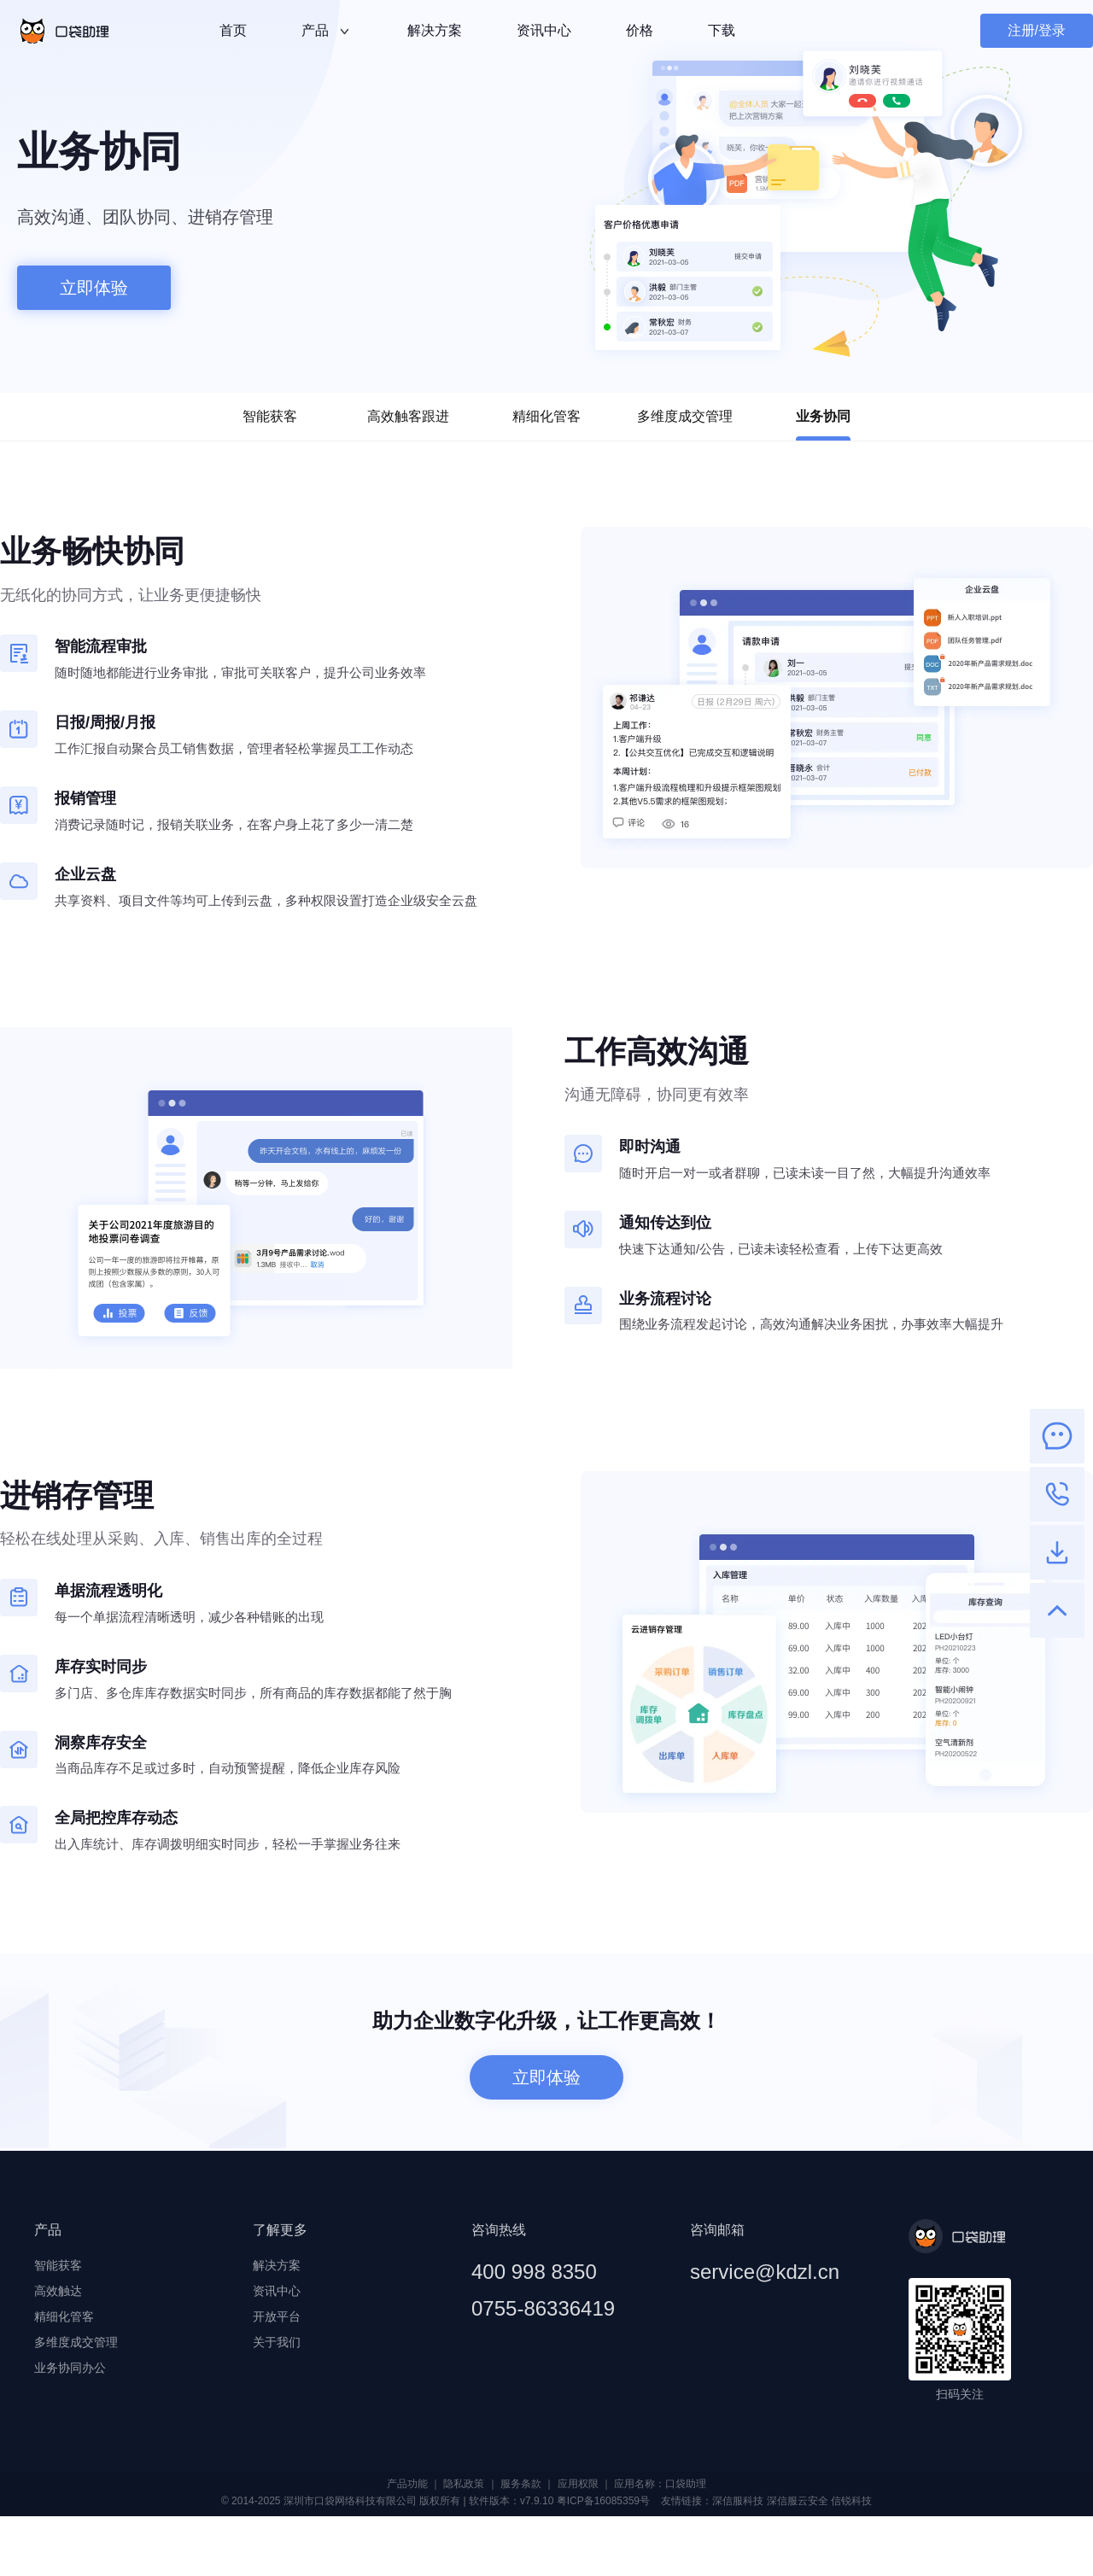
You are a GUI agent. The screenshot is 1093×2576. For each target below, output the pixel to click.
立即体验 (94, 287)
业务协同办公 (70, 2367)
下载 (721, 30)
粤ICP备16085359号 (603, 2501)
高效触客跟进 (408, 416)
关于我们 (277, 2342)
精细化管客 (546, 416)
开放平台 (277, 2316)
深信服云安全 (797, 2501)
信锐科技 (851, 2501)
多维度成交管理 (685, 416)
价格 (639, 30)
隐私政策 (463, 2484)
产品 (327, 31)
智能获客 (270, 416)
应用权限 (578, 2484)
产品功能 (407, 2484)
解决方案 (434, 30)
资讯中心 (544, 30)
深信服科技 (737, 2501)
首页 (233, 30)
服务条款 (520, 2484)
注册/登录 (1037, 30)
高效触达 (58, 2291)
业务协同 (823, 425)
